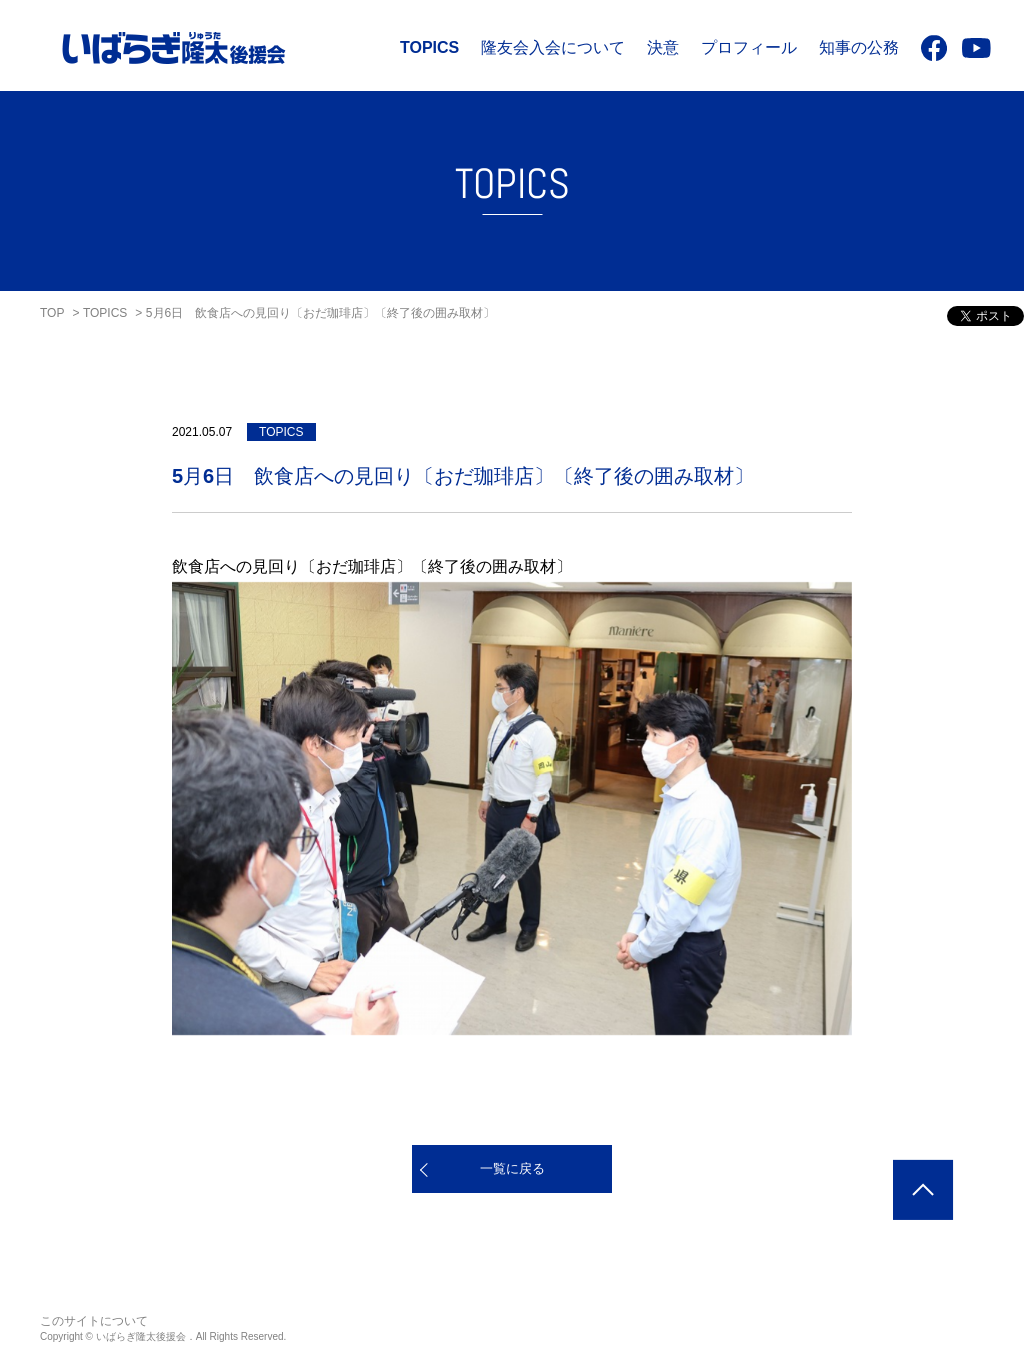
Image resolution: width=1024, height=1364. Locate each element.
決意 (663, 47)
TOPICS (429, 47)
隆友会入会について (553, 47)
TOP (52, 313)
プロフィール (749, 47)
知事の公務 (859, 47)
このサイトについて (94, 1321)
